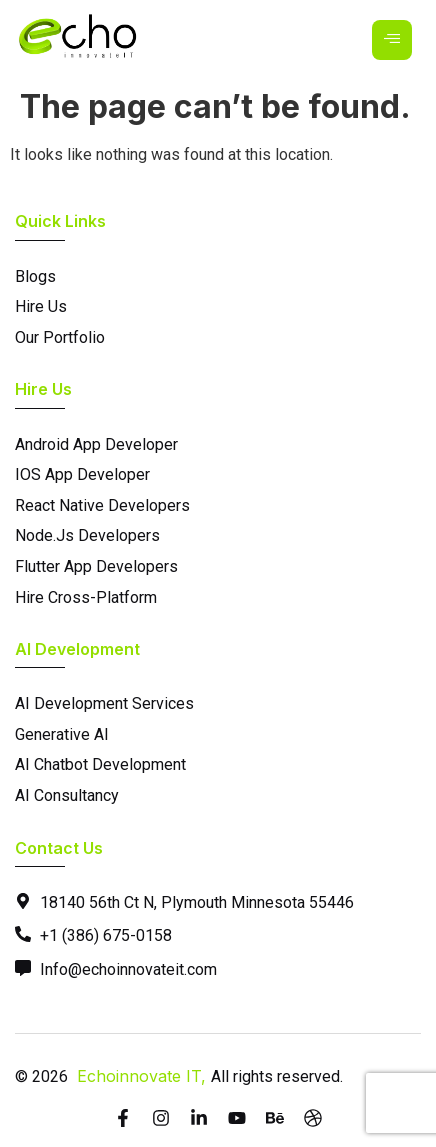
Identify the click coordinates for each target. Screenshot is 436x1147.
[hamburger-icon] (392, 40)
